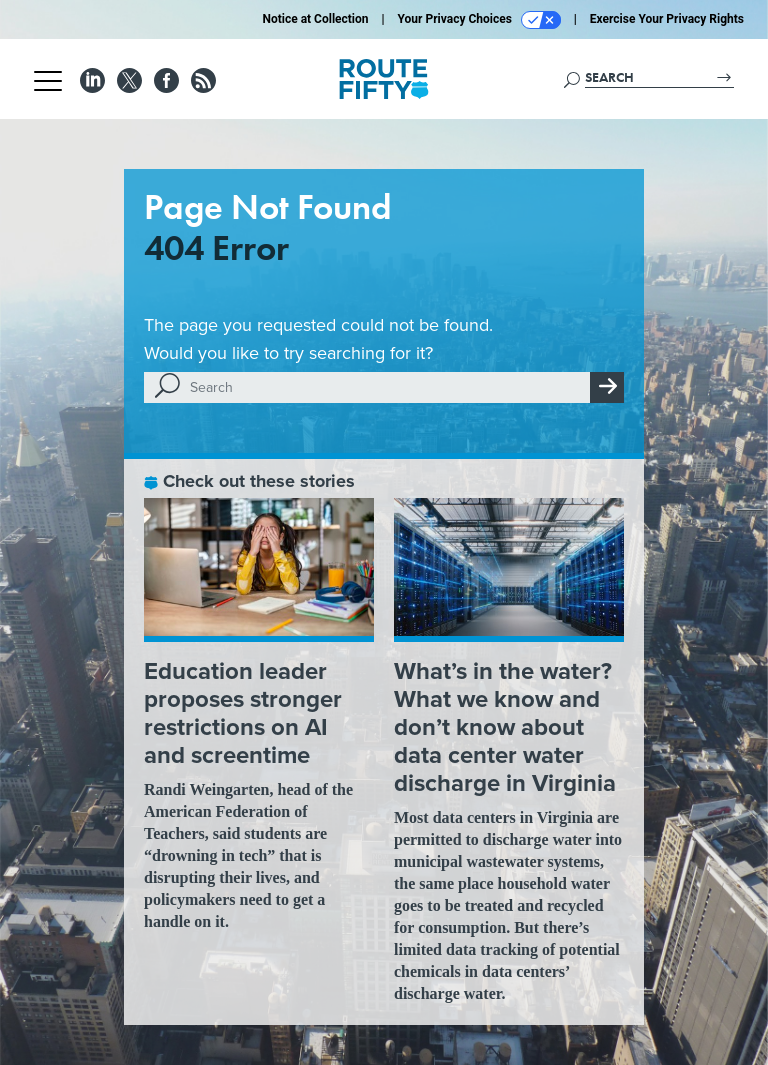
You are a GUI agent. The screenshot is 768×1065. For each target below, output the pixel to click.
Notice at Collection (315, 19)
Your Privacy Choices (479, 20)
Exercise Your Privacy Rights (667, 19)
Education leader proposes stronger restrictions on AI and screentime (243, 713)
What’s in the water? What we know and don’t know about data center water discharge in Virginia (505, 727)
